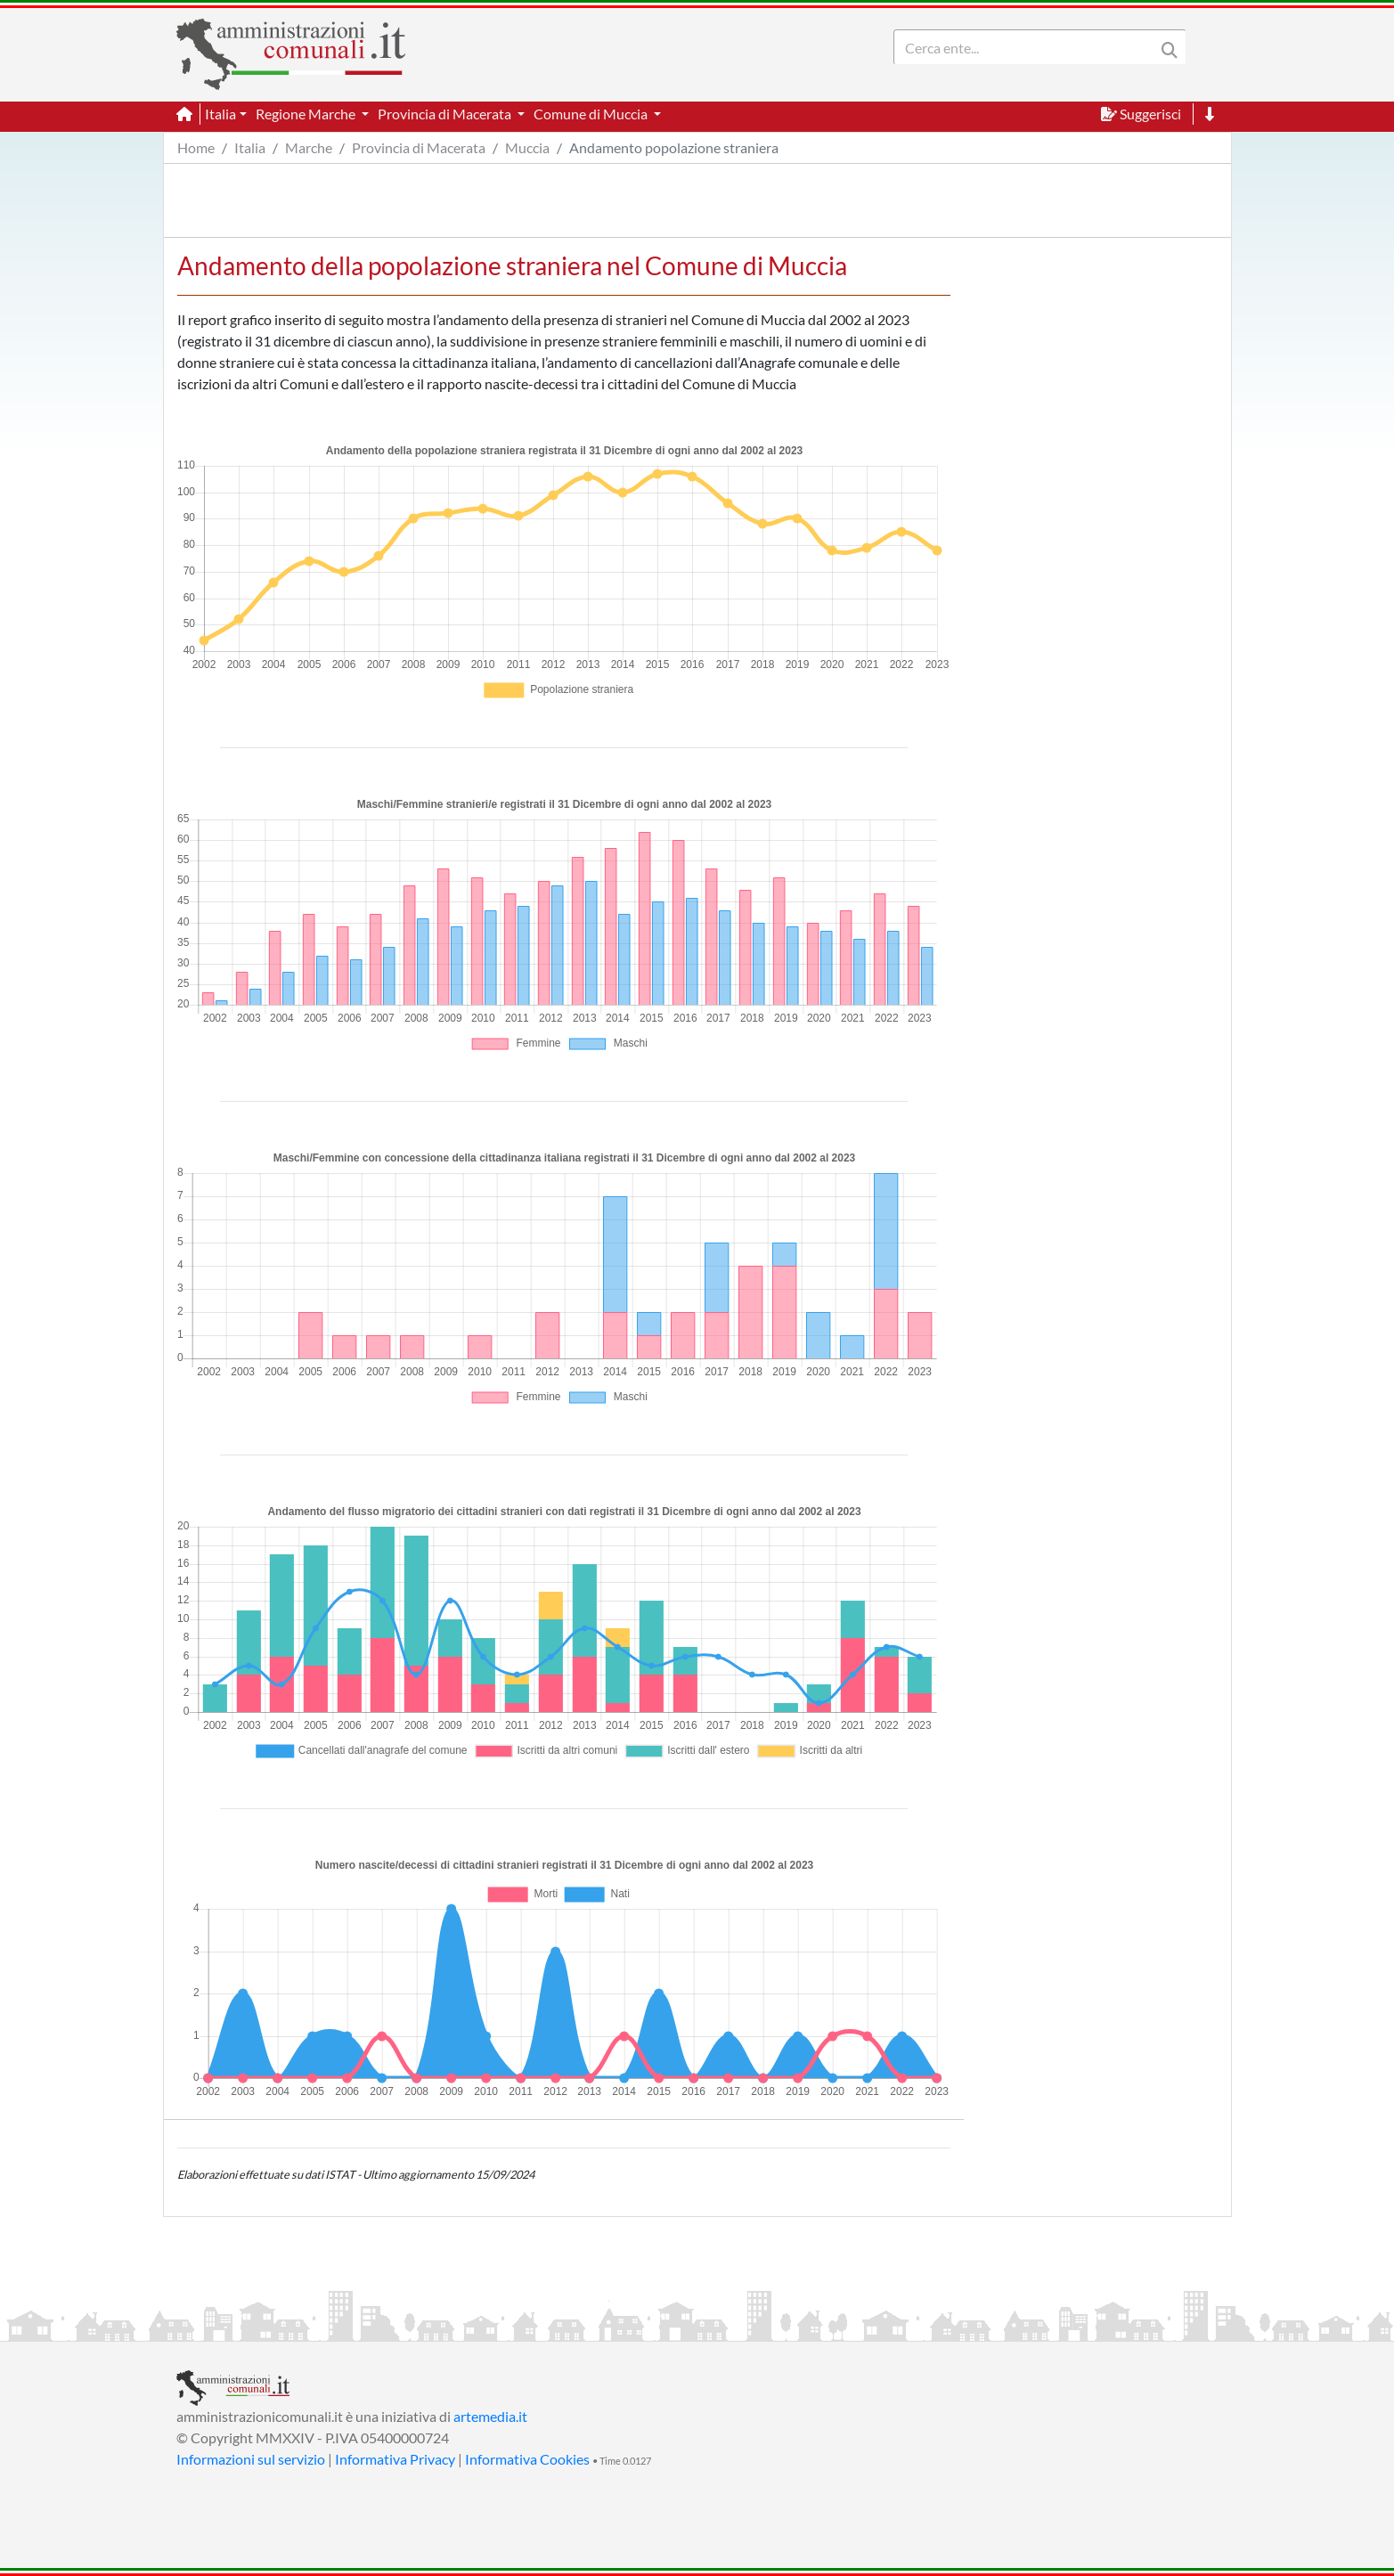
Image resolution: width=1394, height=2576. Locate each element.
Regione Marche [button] (307, 113)
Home (196, 147)
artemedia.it (490, 2416)
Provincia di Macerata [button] (446, 113)
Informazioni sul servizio (250, 2458)
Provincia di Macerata (418, 147)
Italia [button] (220, 113)
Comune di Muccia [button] (592, 113)
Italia (249, 147)
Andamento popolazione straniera (674, 147)
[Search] (1028, 47)
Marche (308, 147)
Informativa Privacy (395, 2458)
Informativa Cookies (527, 2458)
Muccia (527, 147)
